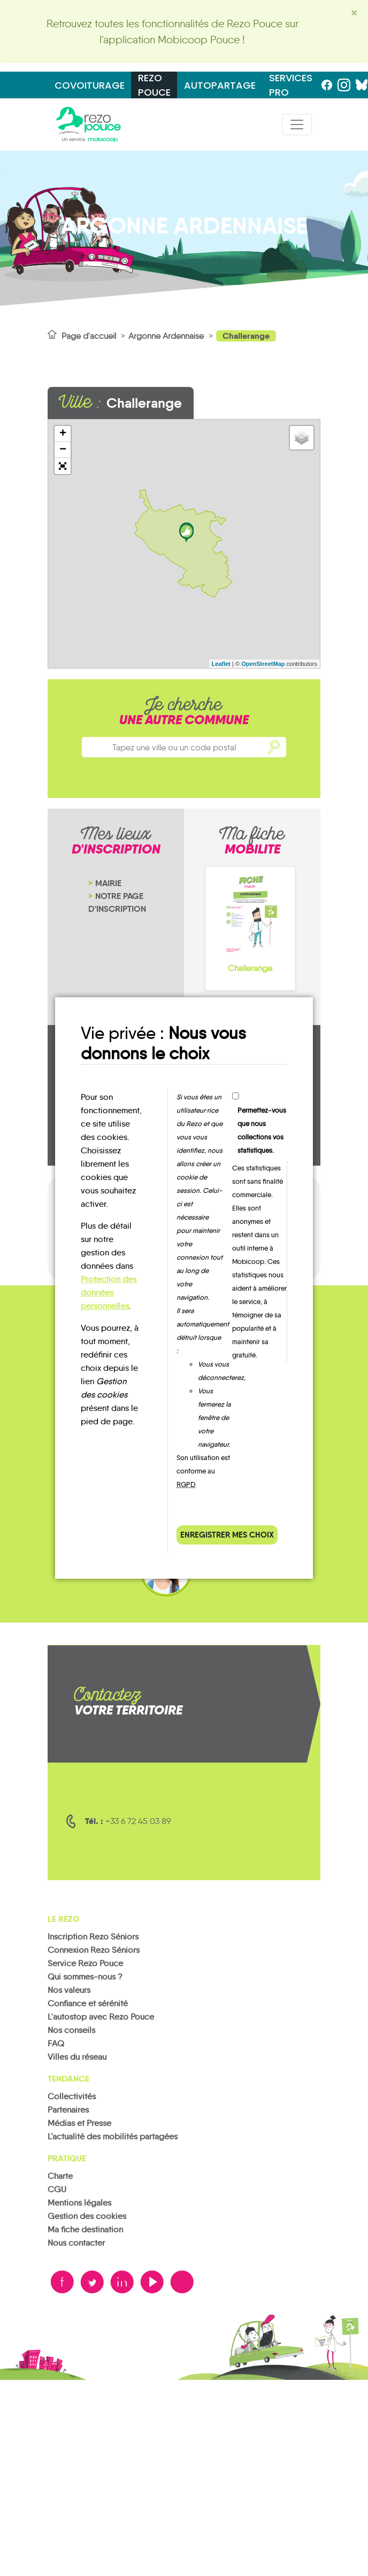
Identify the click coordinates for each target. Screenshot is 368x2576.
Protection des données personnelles (108, 1292)
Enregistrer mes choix (227, 1535)
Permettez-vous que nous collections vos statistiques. (261, 1130)
